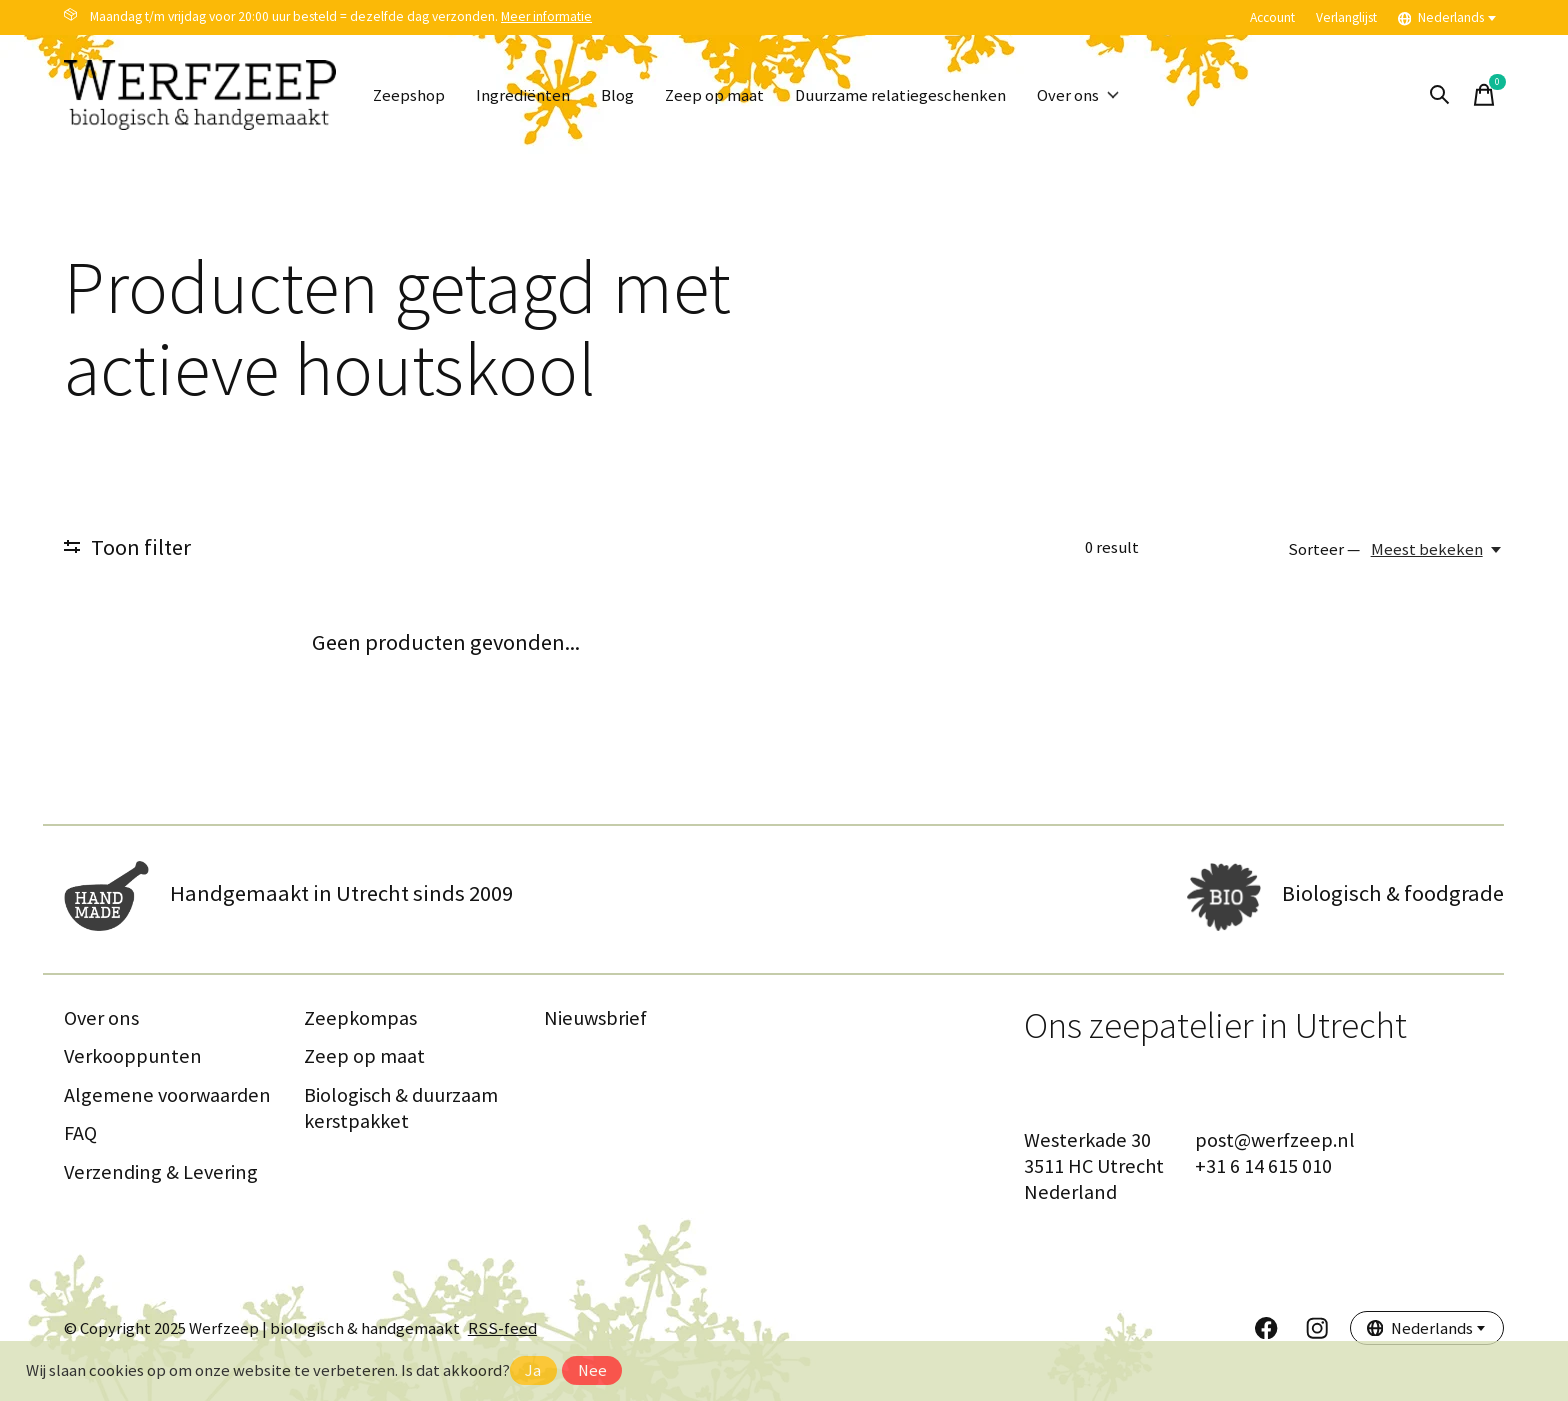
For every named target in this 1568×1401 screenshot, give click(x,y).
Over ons (1078, 95)
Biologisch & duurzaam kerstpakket (401, 1108)
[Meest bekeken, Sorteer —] (1437, 549)
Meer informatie (546, 16)
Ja (533, 1370)
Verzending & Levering (161, 1172)
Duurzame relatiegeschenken (900, 95)
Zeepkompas (360, 1018)
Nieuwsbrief (595, 1018)
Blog (617, 95)
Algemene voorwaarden (167, 1095)
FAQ (80, 1133)
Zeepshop (409, 95)
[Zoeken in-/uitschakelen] (1440, 95)
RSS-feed (502, 1328)
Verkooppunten (133, 1056)
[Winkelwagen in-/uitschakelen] (1484, 95)
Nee (592, 1370)
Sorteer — (1324, 549)
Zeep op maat (714, 95)
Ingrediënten (523, 95)
